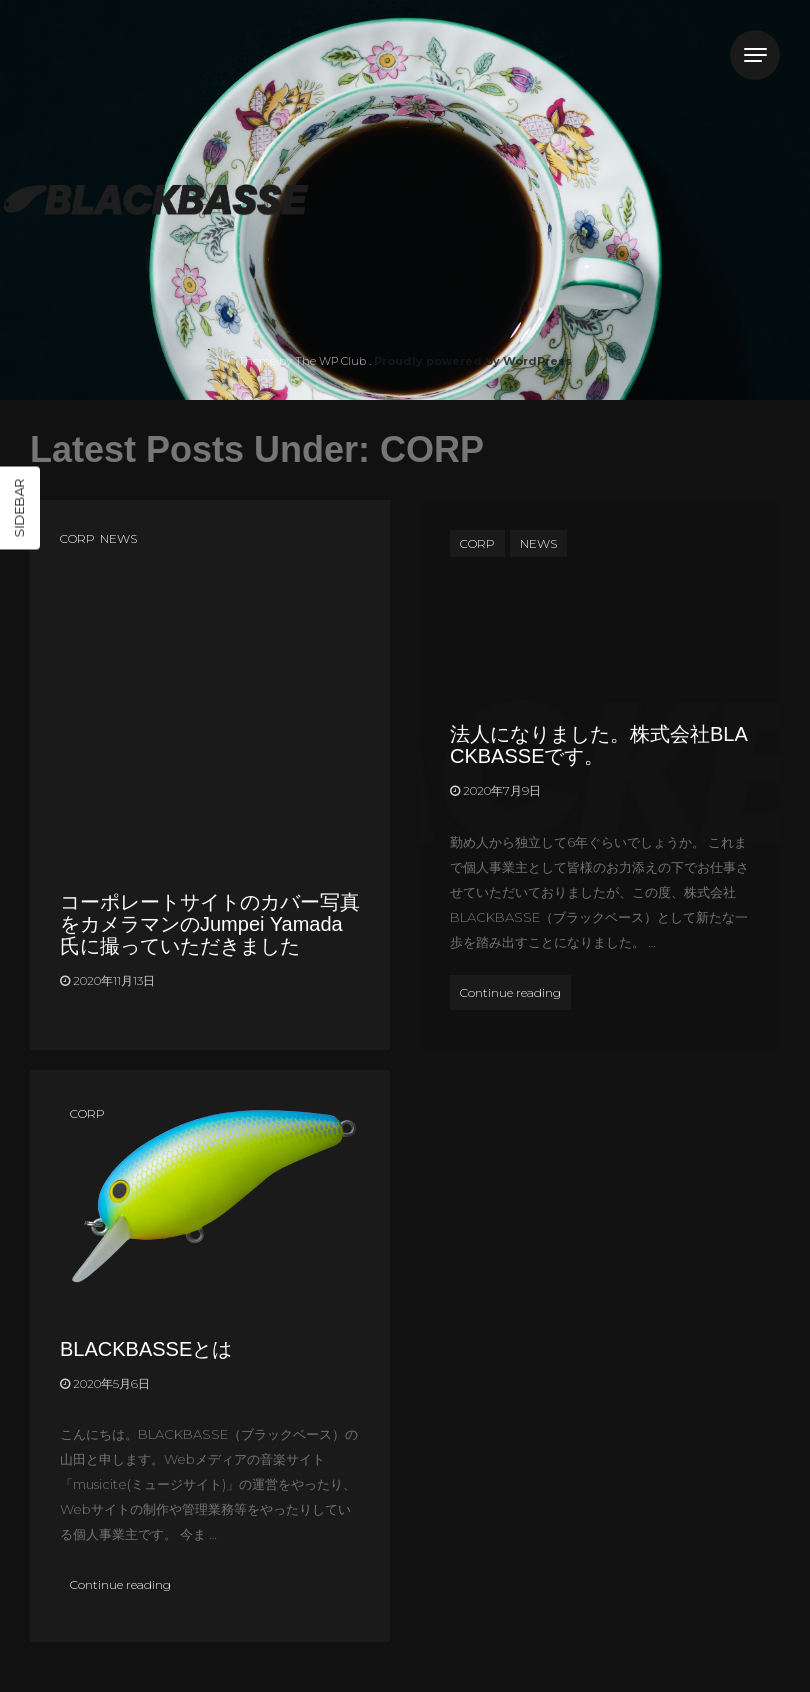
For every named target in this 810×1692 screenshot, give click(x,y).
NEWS (118, 538)
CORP (77, 538)
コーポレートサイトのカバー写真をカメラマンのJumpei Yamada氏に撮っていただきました (210, 924)
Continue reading (515, 990)
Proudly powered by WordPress (473, 361)
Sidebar (19, 507)
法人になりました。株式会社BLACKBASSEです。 (599, 745)
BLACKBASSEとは (146, 1349)
